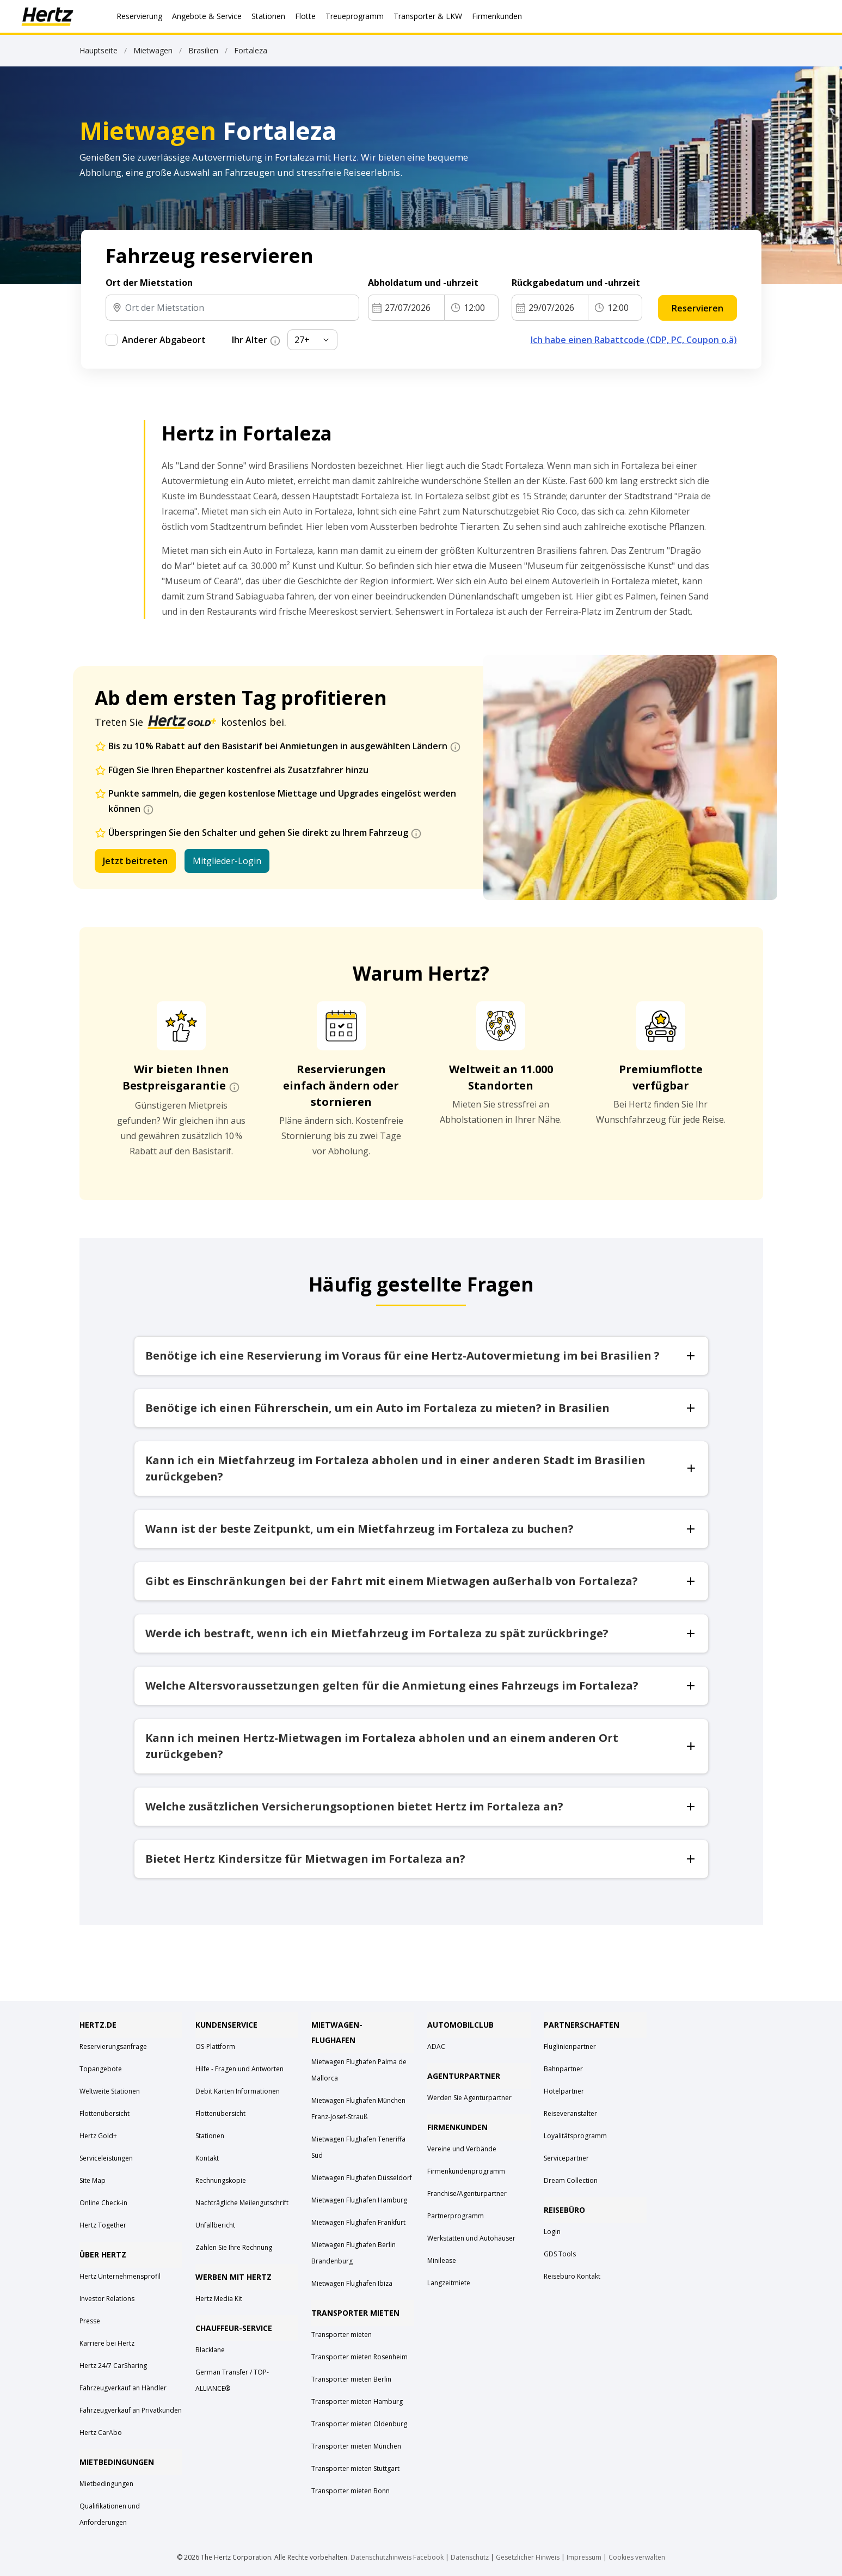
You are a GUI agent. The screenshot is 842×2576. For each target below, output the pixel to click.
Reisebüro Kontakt (572, 2276)
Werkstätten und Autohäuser (471, 2238)
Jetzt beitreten (135, 861)
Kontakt (207, 2158)
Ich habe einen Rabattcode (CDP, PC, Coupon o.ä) (634, 340)
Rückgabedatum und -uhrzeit (577, 283)
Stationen (209, 2135)
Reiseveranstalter (570, 2113)
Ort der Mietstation (149, 283)
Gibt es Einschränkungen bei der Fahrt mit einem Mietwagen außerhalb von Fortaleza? (421, 1581)
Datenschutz (470, 2557)
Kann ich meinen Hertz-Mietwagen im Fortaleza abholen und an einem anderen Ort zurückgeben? (421, 1745)
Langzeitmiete (448, 2282)
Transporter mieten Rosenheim (359, 2356)
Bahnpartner (563, 2068)
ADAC (436, 2046)
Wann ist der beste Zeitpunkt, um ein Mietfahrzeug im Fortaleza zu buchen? (421, 1528)
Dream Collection (571, 2180)
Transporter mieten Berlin (351, 2379)
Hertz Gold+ (98, 2135)
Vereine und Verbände (461, 2148)
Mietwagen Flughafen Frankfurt (358, 2222)
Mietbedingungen (106, 2483)
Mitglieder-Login (227, 861)
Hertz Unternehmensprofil (120, 2276)
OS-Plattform (215, 2046)
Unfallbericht (215, 2225)
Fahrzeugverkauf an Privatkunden (130, 2410)
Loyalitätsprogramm (575, 2135)
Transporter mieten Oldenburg (359, 2423)
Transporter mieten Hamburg (357, 2401)
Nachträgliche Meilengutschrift (241, 2202)
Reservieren (697, 308)
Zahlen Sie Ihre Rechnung (233, 2247)
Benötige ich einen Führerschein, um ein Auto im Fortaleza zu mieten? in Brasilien (421, 1407)
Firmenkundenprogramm (466, 2171)
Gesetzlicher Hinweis (528, 2557)
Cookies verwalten (637, 2557)
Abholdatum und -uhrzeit (424, 283)
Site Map (92, 2180)
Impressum (584, 2557)
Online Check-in (103, 2202)
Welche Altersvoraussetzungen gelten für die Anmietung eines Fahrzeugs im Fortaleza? (421, 1685)
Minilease (441, 2260)
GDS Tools (560, 2254)
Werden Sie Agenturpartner (469, 2097)
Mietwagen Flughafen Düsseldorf (361, 2177)
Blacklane (210, 2349)
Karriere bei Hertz (106, 2343)
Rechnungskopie (220, 2180)
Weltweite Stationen (109, 2091)
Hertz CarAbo (100, 2432)
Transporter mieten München (356, 2446)
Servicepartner (566, 2158)
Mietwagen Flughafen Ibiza (351, 2283)
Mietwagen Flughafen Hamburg (359, 2200)
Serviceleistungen (106, 2158)
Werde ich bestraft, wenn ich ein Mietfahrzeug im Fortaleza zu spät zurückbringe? (421, 1633)
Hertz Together (102, 2225)
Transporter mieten (341, 2334)
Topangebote (100, 2068)
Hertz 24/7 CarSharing (113, 2365)
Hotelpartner (564, 2091)
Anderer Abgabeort (164, 340)
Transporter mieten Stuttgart (355, 2468)
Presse (89, 2321)
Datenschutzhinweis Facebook (397, 2557)
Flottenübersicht (104, 2113)
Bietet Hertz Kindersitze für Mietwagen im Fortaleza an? (421, 1858)
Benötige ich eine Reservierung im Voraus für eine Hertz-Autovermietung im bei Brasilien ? (421, 1355)
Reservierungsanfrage (113, 2046)
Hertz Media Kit (218, 2298)
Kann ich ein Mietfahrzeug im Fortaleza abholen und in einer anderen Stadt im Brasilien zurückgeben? (421, 1468)
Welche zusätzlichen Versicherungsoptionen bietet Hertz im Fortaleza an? (421, 1806)
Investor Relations (106, 2298)
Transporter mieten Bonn (350, 2490)
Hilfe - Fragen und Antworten (239, 2068)
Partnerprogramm (455, 2215)
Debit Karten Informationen (237, 2091)
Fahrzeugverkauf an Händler (123, 2388)
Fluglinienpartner (570, 2046)
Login (552, 2231)
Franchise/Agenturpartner (467, 2193)
